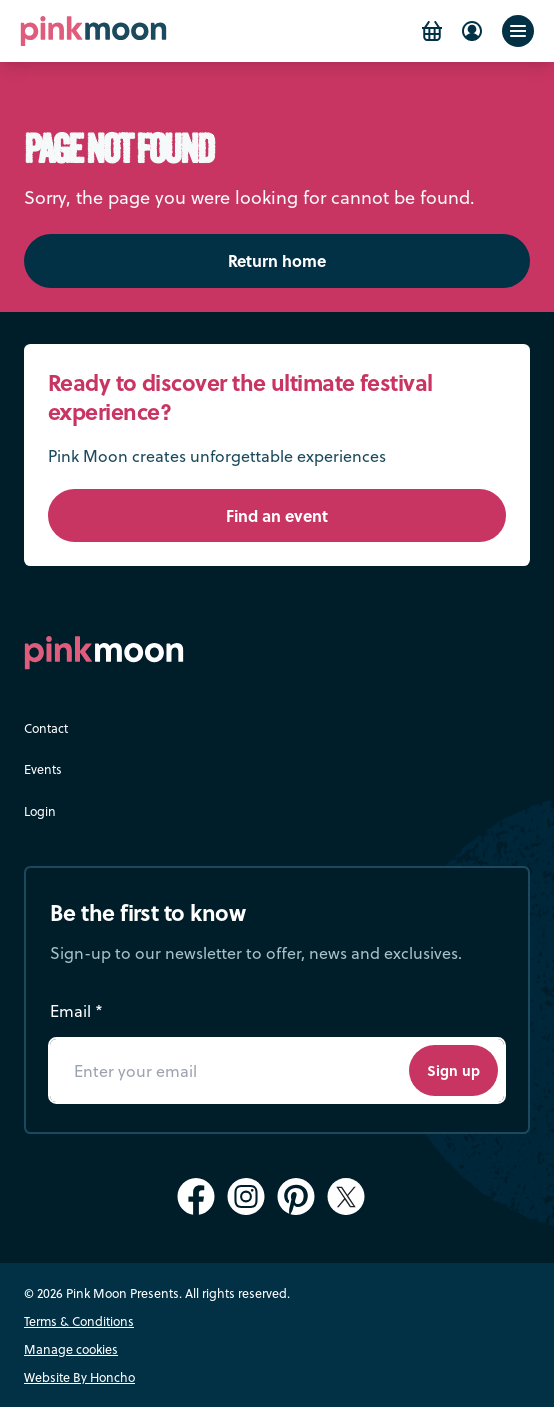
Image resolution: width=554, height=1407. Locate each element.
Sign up (453, 1070)
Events (43, 769)
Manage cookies (71, 1349)
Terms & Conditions (79, 1321)
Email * (76, 1010)
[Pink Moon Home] (93, 31)
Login (40, 811)
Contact (46, 728)
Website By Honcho (79, 1377)
